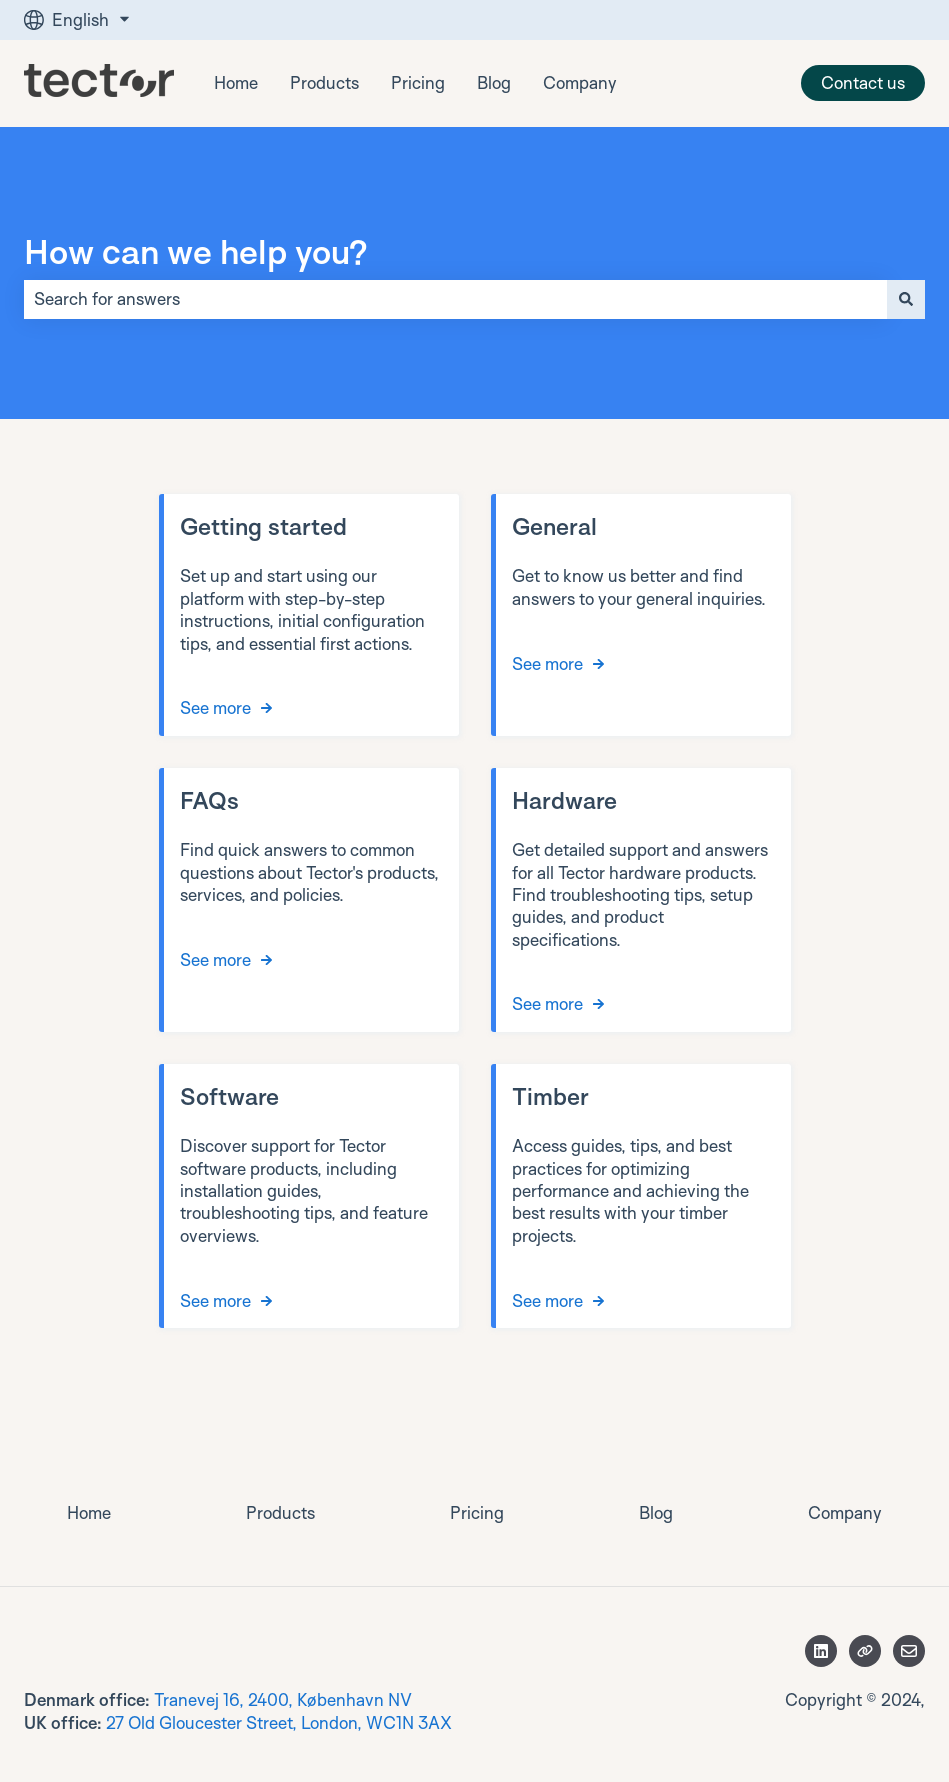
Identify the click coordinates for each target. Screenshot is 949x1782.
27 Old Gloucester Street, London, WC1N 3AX (279, 1722)
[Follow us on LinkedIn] (821, 1651)
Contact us (863, 82)
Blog (494, 82)
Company (580, 82)
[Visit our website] (865, 1651)
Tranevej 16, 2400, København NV (283, 1699)
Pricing (418, 82)
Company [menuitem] (845, 1512)
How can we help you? (196, 251)
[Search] (906, 299)
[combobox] (455, 299)
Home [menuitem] (89, 1512)
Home (236, 82)
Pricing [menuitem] (477, 1512)
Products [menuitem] (280, 1512)
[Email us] (909, 1651)
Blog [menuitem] (656, 1512)
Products (324, 82)
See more (215, 707)
